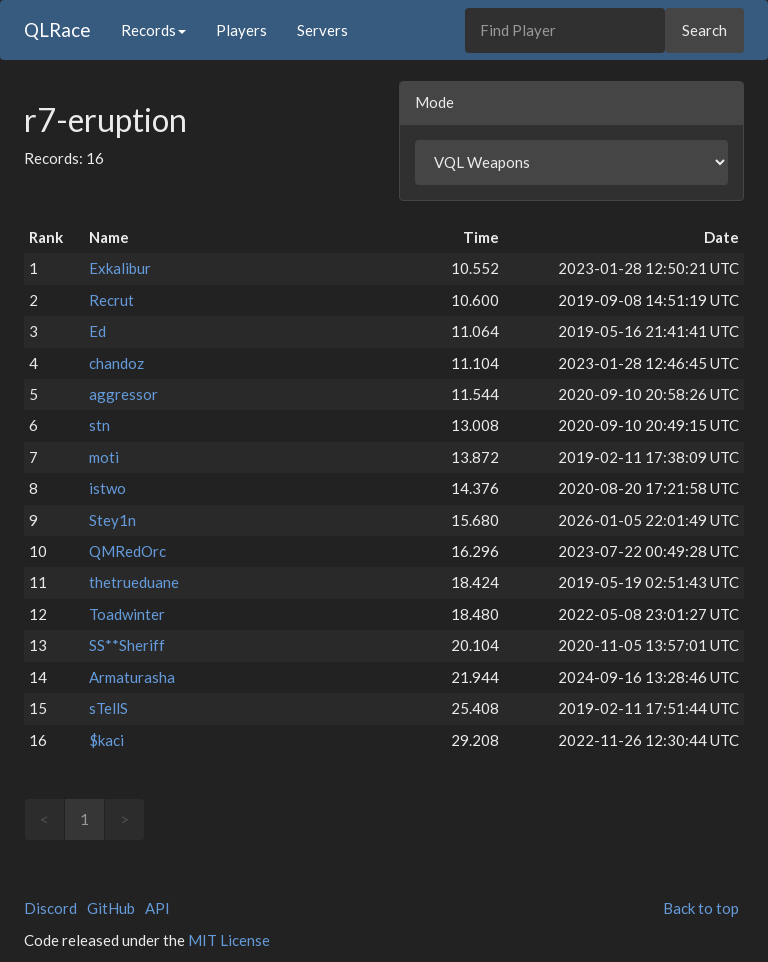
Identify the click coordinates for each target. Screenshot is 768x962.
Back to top (701, 908)
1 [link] (84, 819)
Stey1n (112, 520)
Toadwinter (127, 614)
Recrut (111, 300)
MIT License (229, 940)
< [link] (44, 819)
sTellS (108, 708)
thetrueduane (134, 582)
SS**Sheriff (127, 645)
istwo (107, 488)
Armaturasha (132, 677)
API (157, 908)
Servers (322, 30)
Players (241, 30)
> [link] (124, 819)
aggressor (123, 394)
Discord (50, 908)
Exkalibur (120, 268)
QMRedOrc (127, 551)
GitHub (111, 908)
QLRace (57, 29)
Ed (97, 331)
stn (99, 425)
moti (104, 457)
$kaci (106, 740)
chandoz (116, 363)
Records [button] (153, 30)
